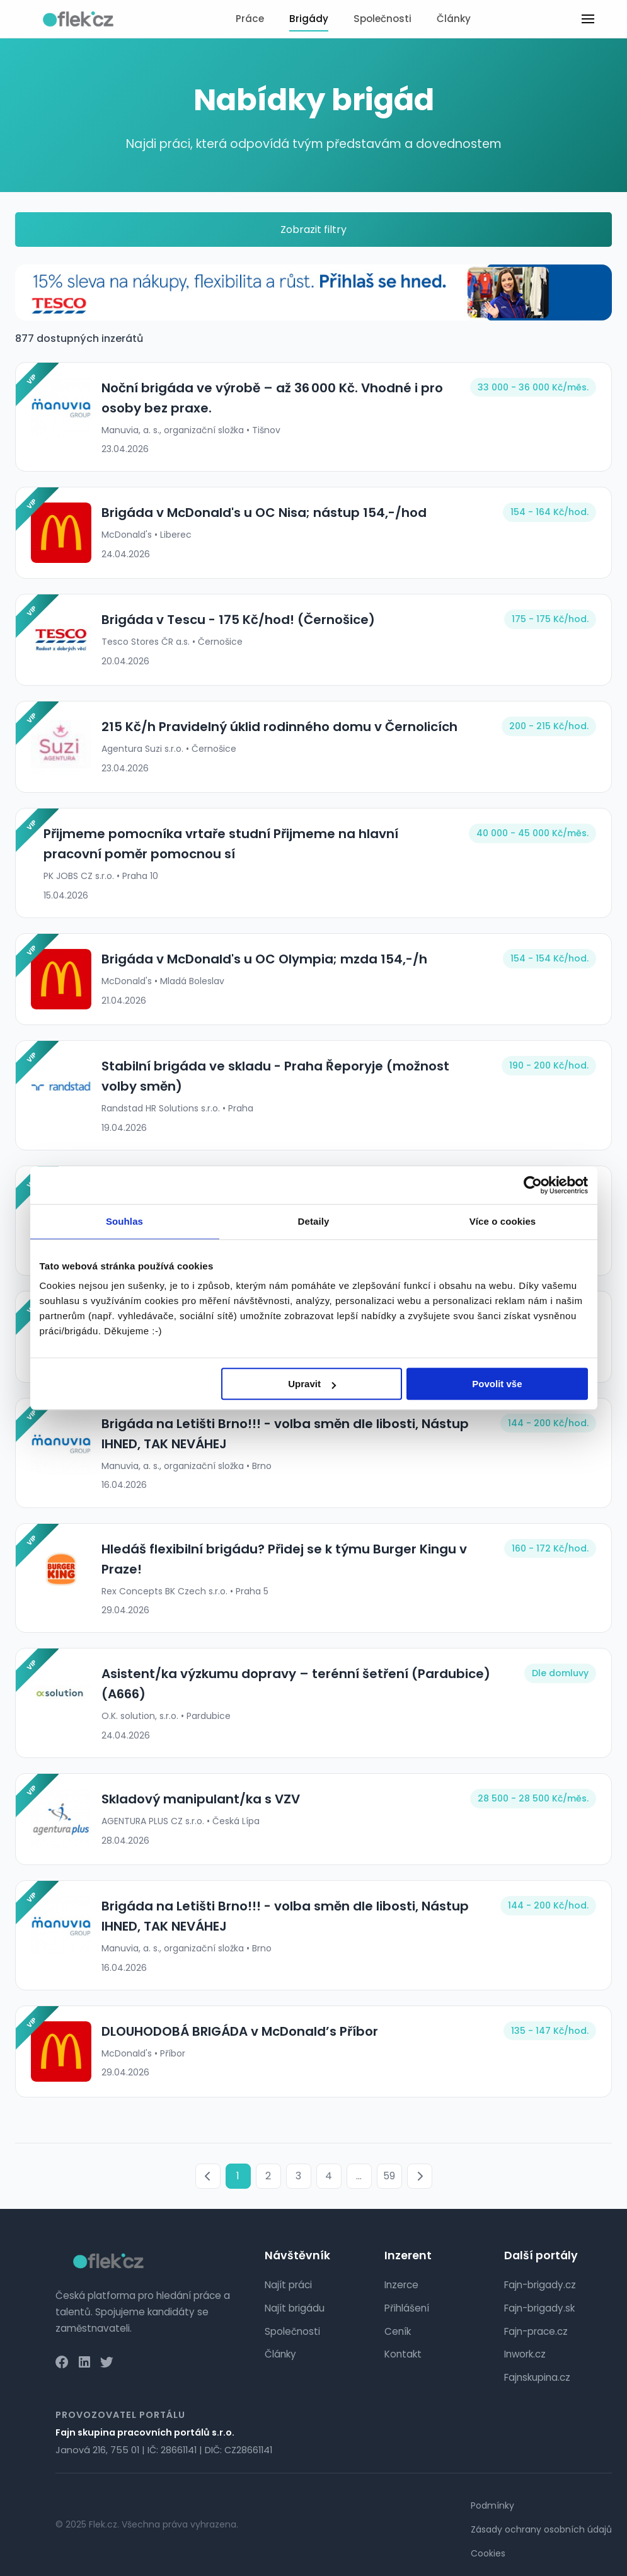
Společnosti (382, 18)
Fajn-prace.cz (536, 2331)
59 (389, 2176)
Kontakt (403, 2354)
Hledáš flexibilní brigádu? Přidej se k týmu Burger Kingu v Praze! (284, 1559)
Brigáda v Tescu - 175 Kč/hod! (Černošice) (238, 619)
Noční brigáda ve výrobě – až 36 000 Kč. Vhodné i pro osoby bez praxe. (272, 398)
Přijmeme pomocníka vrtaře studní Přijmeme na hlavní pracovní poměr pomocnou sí (220, 844)
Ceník (397, 2331)
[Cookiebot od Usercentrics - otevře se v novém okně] (533, 1185)
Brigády (308, 18)
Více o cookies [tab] (502, 1221)
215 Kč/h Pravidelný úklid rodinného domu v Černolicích (279, 726)
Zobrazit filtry (313, 229)
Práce (250, 18)
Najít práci (288, 2284)
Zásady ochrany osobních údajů (541, 2529)
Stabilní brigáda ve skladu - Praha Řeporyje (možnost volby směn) (275, 1076)
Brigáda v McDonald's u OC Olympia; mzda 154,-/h (264, 959)
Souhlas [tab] (124, 1221)
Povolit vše (497, 1383)
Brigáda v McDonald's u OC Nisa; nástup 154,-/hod (264, 512)
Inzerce (401, 2284)
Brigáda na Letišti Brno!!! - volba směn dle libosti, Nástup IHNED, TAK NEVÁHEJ (285, 1434)
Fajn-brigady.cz (540, 2284)
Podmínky (492, 2505)
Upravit (312, 1383)
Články (454, 18)
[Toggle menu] (588, 19)
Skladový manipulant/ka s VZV (200, 1799)
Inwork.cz (525, 2354)
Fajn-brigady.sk (539, 2308)
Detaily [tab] (314, 1221)
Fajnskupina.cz (537, 2377)
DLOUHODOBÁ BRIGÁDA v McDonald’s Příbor (239, 2031)
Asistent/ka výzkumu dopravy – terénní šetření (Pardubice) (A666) (295, 1684)
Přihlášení (406, 2308)
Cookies (488, 2553)
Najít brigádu (295, 2308)
